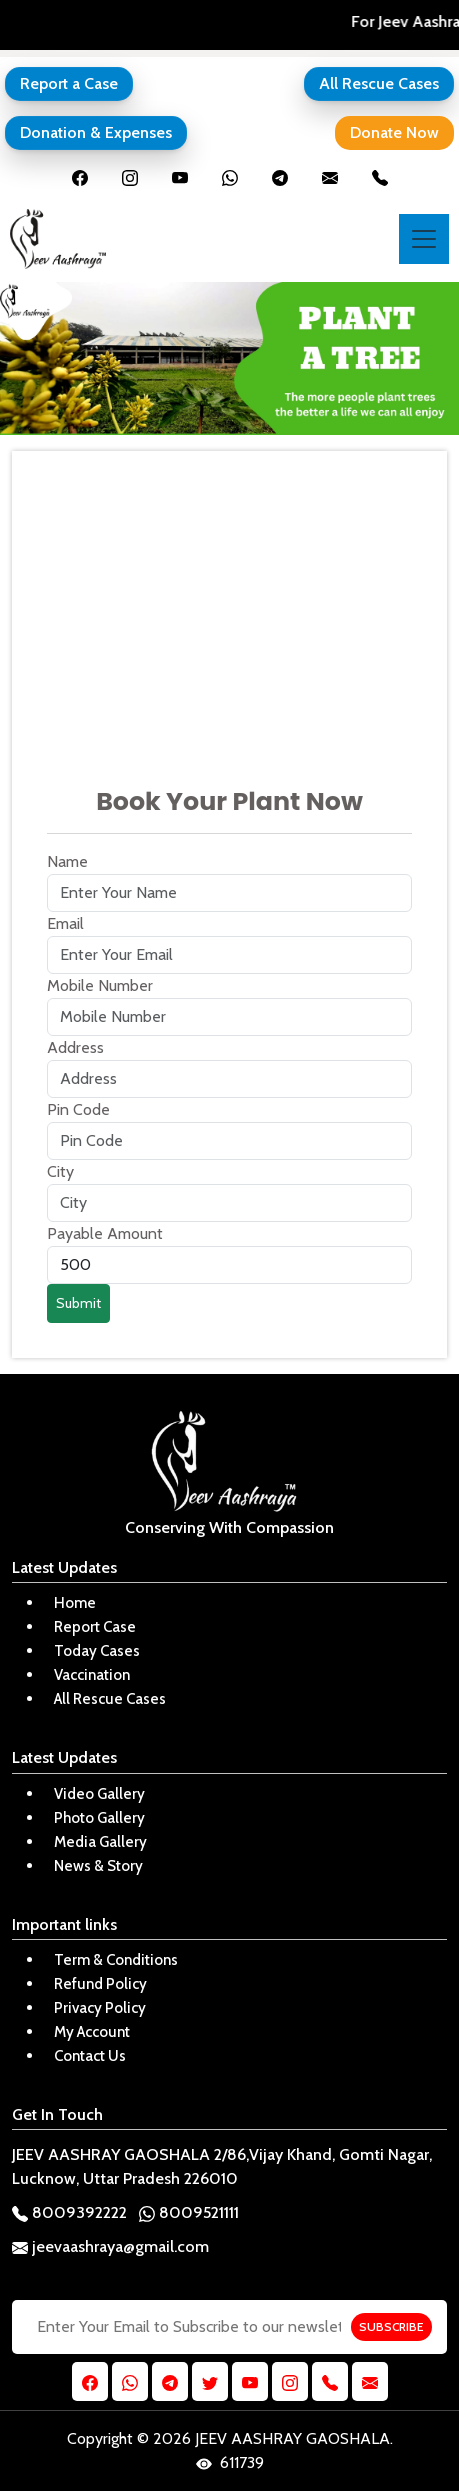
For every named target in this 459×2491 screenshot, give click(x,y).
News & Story (98, 1866)
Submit (78, 1303)
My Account (92, 2032)
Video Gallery (99, 1794)
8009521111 (189, 2212)
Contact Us (90, 2056)
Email (65, 923)
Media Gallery (100, 1842)
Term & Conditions (116, 1960)
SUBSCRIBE (391, 2326)
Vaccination (92, 1675)
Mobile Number (100, 985)
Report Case (95, 1627)
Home (75, 1603)
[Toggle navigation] (424, 239)
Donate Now (394, 132)
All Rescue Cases (379, 83)
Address (75, 1047)
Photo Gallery (99, 1818)
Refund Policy (100, 1984)
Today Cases (97, 1651)
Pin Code (78, 1109)
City (60, 1171)
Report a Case (69, 83)
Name (67, 861)
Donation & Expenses (96, 132)
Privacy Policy (100, 2008)
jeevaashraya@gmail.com (110, 2246)
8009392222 (69, 2212)
